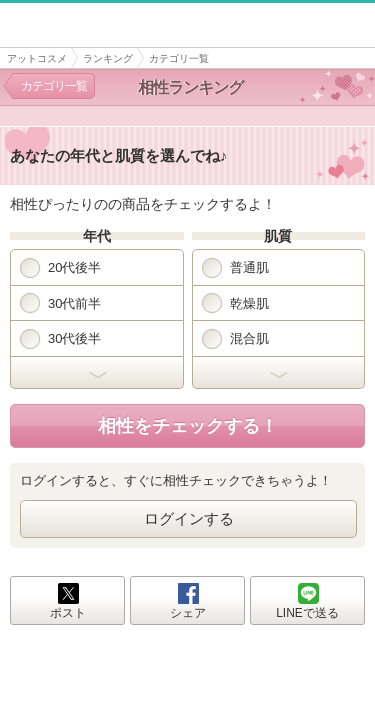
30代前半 (60, 303)
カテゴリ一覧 (54, 86)
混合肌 (235, 339)
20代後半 (60, 268)
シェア (188, 613)
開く (97, 373)
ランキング (108, 58)
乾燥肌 (235, 303)
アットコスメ (37, 58)
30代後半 (60, 339)
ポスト (68, 613)
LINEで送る (307, 613)
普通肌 (235, 268)
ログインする (189, 518)
